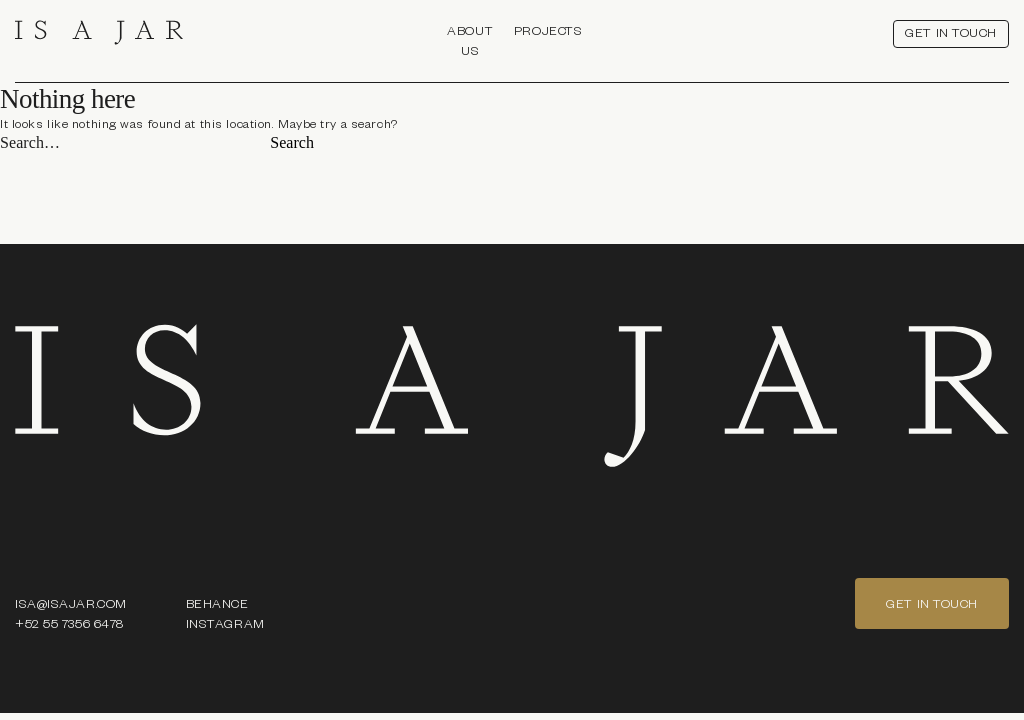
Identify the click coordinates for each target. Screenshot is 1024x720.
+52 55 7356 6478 (69, 623)
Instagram (225, 623)
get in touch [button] (951, 32)
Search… (30, 142)
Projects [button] (548, 30)
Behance (217, 603)
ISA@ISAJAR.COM (71, 603)
